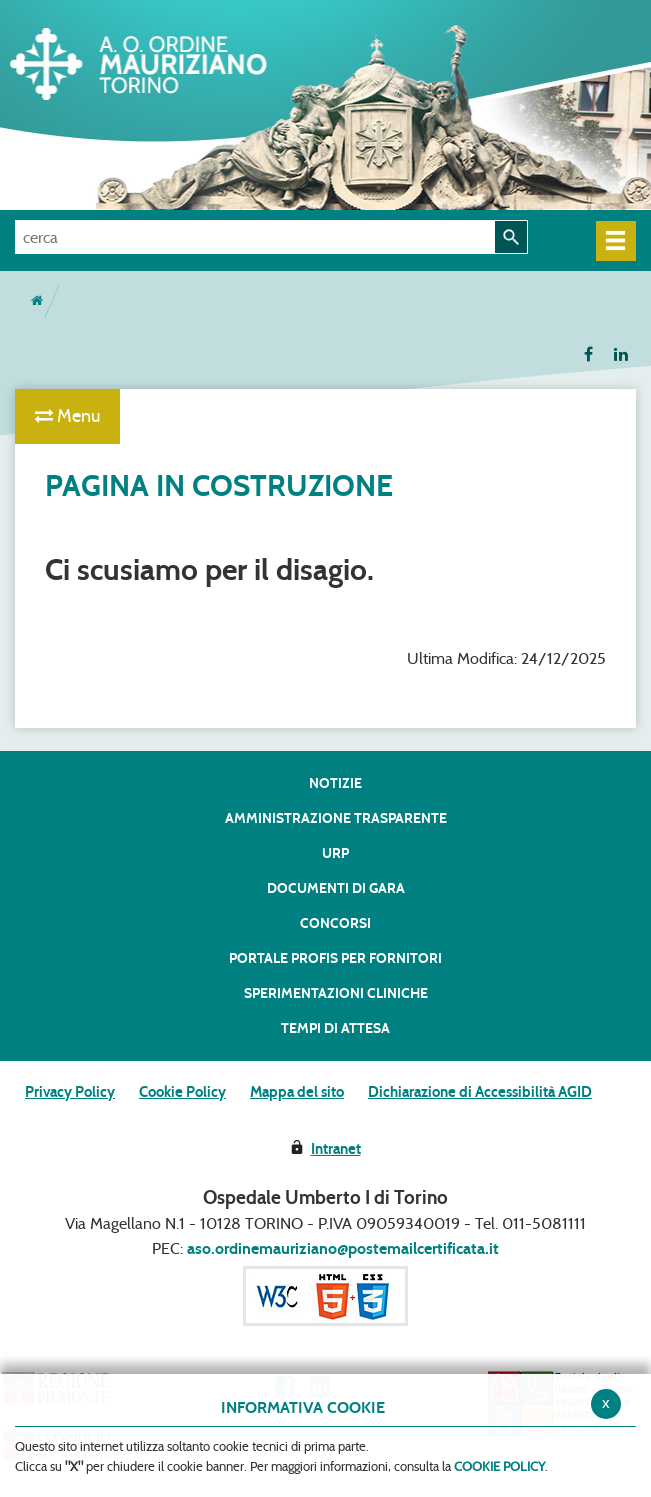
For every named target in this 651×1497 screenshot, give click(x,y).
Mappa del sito (297, 1092)
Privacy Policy (70, 1092)
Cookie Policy (182, 1092)
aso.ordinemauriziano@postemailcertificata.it (343, 1248)
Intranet (336, 1149)
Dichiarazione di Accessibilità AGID (480, 1092)
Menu (67, 416)
